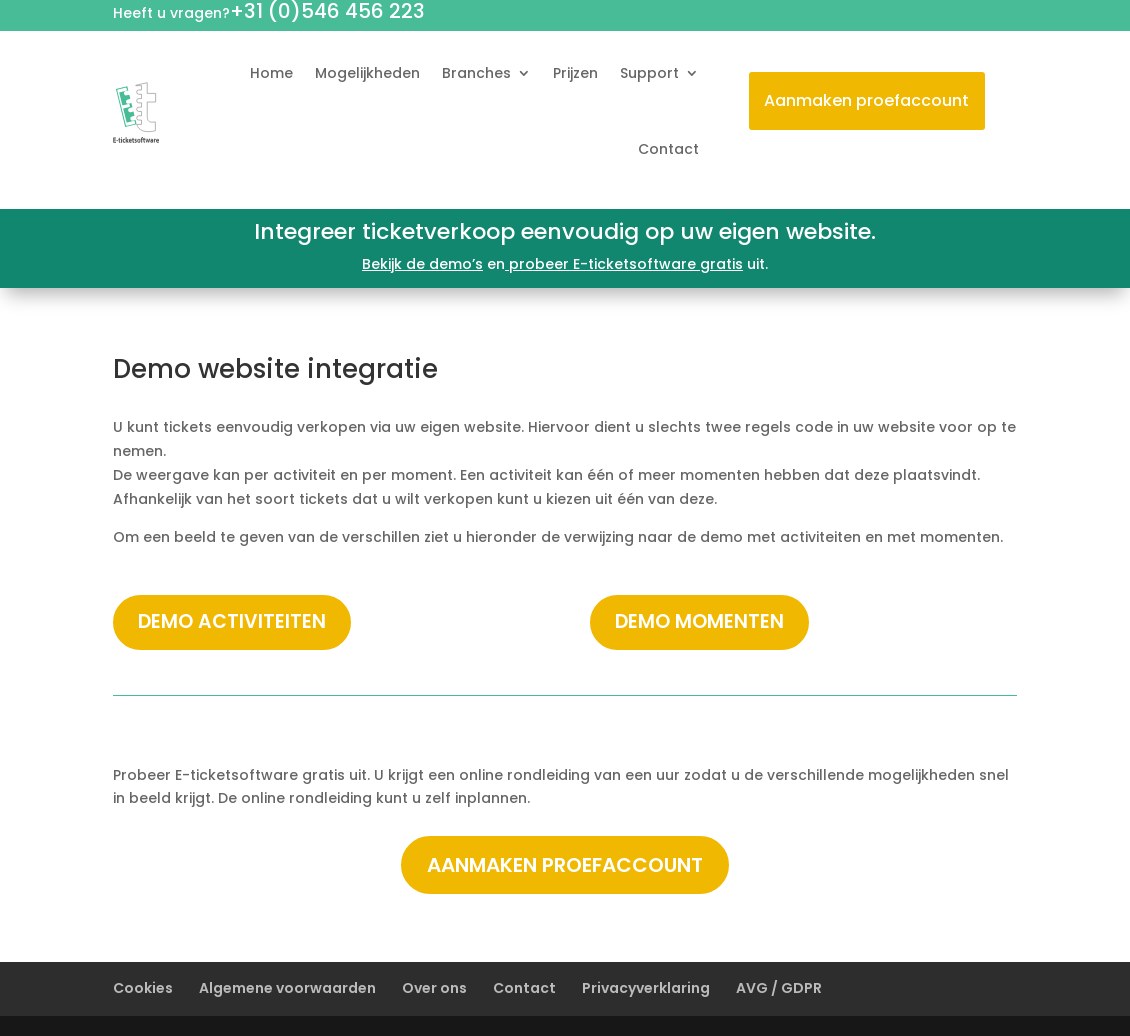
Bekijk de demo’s (422, 264)
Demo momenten (699, 621)
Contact (668, 149)
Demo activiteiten (232, 621)
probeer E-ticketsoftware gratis (624, 264)
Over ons (434, 988)
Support (649, 73)
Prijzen (575, 73)
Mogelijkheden (367, 73)
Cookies (143, 988)
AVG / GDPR (779, 988)
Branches (476, 73)
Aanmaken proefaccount (866, 100)
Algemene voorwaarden (287, 988)
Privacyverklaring (646, 988)
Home (271, 73)
